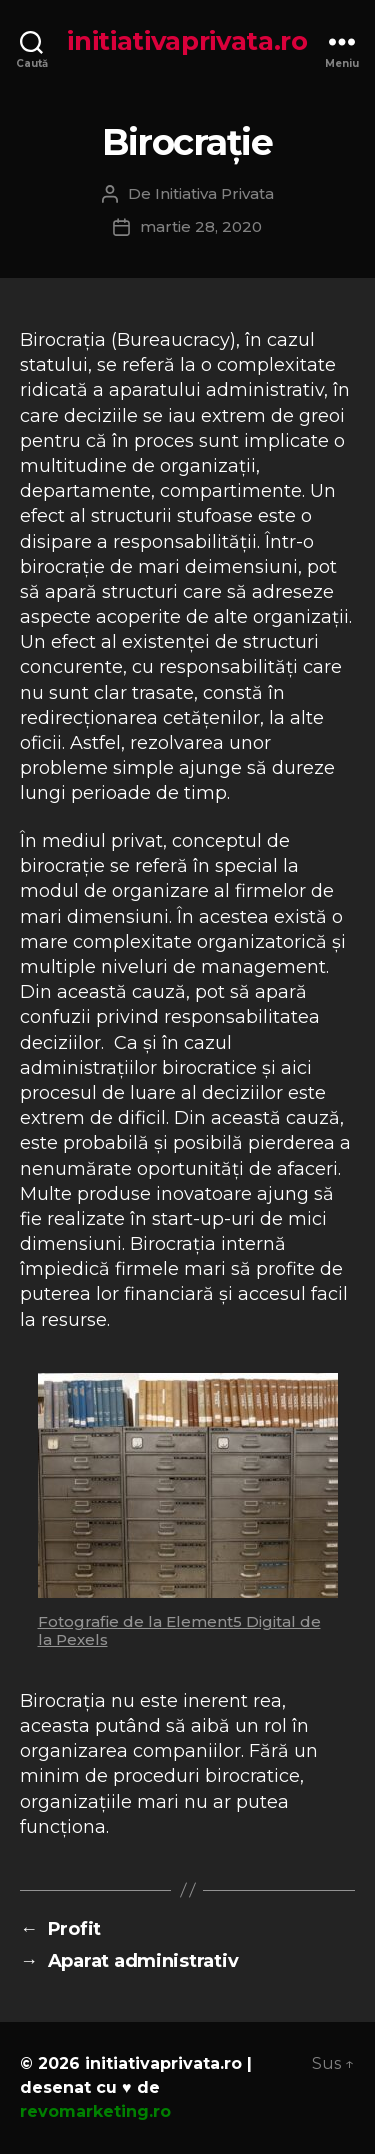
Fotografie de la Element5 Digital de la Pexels (179, 1630)
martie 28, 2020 (201, 226)
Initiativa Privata (214, 193)
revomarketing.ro (95, 2111)
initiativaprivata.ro (187, 41)
